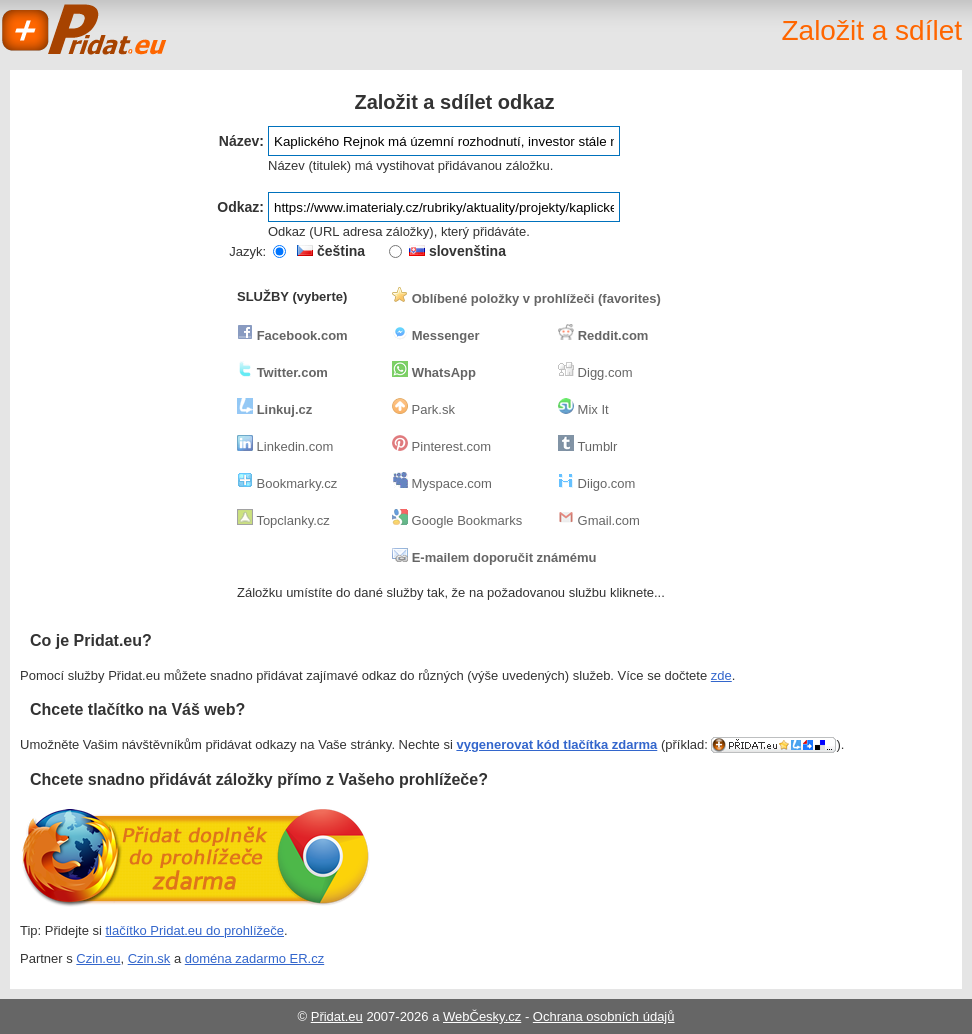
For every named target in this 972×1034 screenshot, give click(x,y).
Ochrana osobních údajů (604, 1016)
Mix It (583, 409)
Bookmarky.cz (287, 483)
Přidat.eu (337, 1016)
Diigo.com (596, 483)
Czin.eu (98, 958)
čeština (331, 251)
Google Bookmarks (457, 520)
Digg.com (595, 372)
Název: (241, 141)
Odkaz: (240, 207)
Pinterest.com (441, 446)
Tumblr (587, 446)
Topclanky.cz (283, 520)
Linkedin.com (285, 446)
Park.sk (423, 409)
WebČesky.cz (482, 1016)
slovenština (457, 251)
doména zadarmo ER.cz (254, 958)
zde (721, 675)
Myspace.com (442, 483)
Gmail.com (599, 520)
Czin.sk (149, 958)
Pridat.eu (85, 30)
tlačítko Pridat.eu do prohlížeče (195, 930)
